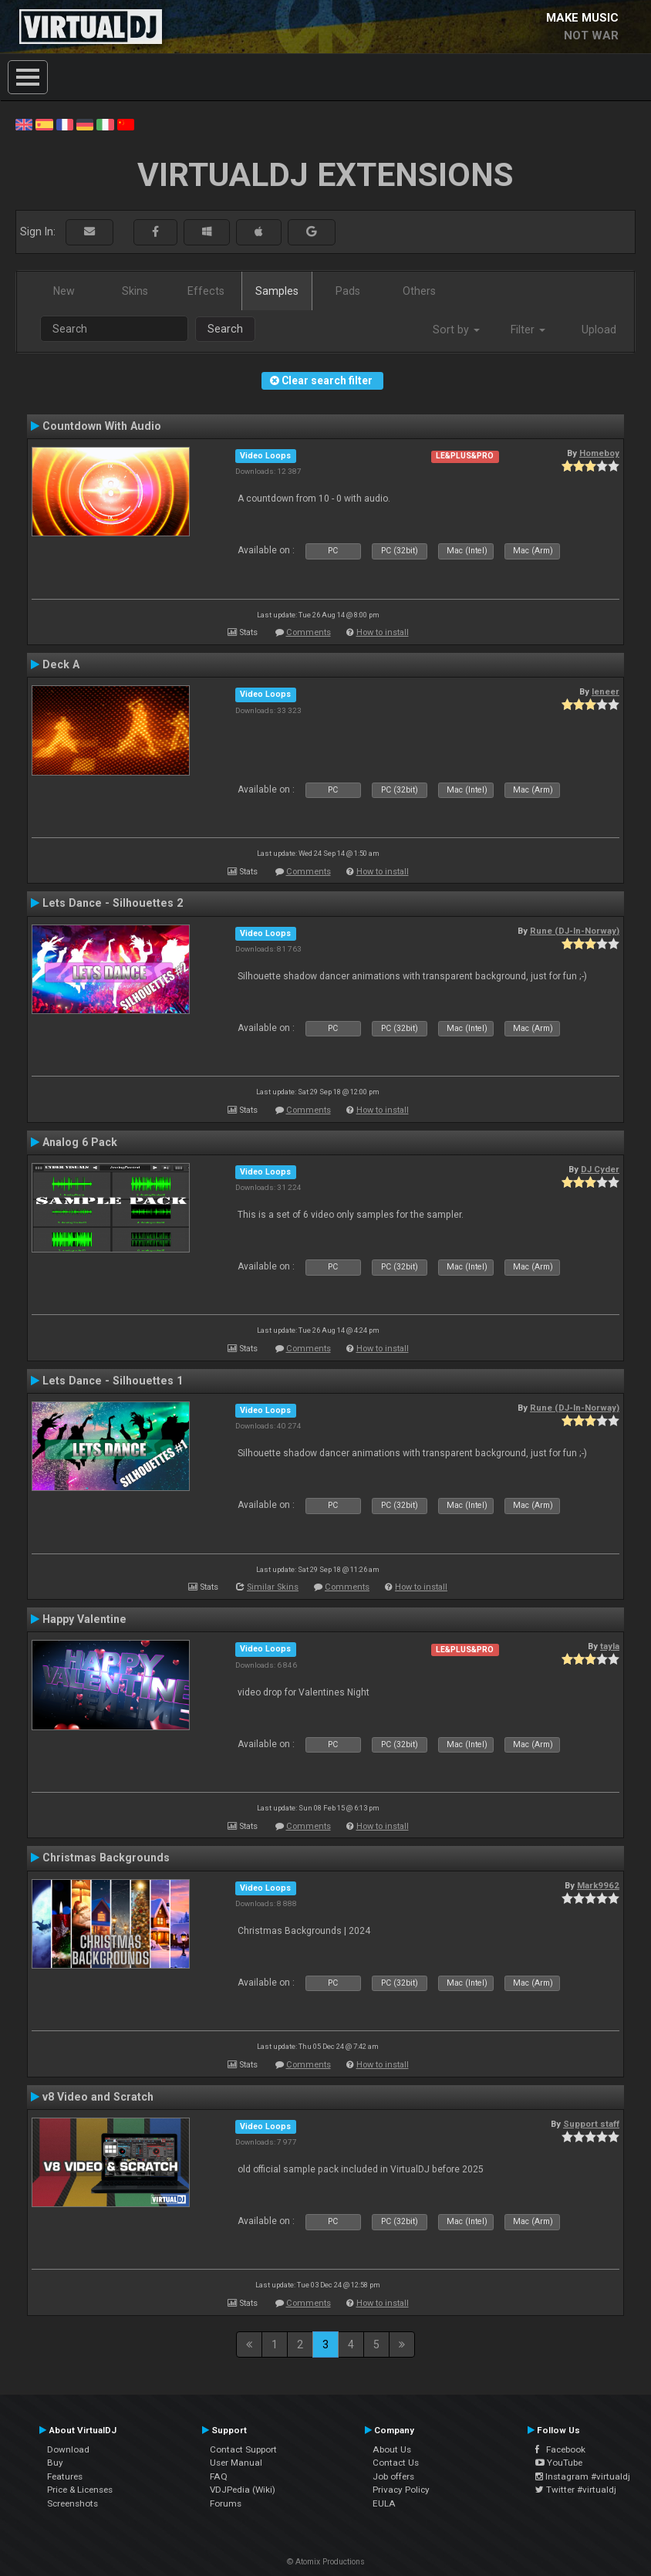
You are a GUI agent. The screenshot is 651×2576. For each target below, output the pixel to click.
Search (225, 329)
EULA (384, 2503)
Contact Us (396, 2462)
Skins (135, 291)
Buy (55, 2462)
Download (68, 2449)
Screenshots (72, 2503)
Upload (599, 329)
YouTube (558, 2462)
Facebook (560, 2449)
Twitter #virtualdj (575, 2489)
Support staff (591, 2123)
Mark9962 (598, 1885)
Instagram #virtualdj (582, 2476)
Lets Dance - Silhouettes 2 (112, 903)
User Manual (236, 2462)
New (64, 291)
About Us (392, 2449)
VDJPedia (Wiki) (242, 2489)
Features (65, 2476)
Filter (528, 329)
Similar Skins (273, 1587)
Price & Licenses (80, 2489)
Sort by (456, 329)
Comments (308, 632)
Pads (348, 291)
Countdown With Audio (101, 426)
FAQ (219, 2476)
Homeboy (599, 453)
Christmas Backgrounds (106, 1857)
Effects (205, 291)
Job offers (393, 2476)
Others (419, 291)
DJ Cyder (600, 1169)
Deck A (60, 664)
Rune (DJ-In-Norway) (574, 930)
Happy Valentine (84, 1619)
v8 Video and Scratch (97, 2097)
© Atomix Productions (326, 2562)
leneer (605, 691)
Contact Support (243, 2449)
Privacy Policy (401, 2489)
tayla (609, 1646)
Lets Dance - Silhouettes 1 (112, 1380)
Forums (225, 2503)
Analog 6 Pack (79, 1142)
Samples (277, 291)
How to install (382, 632)
